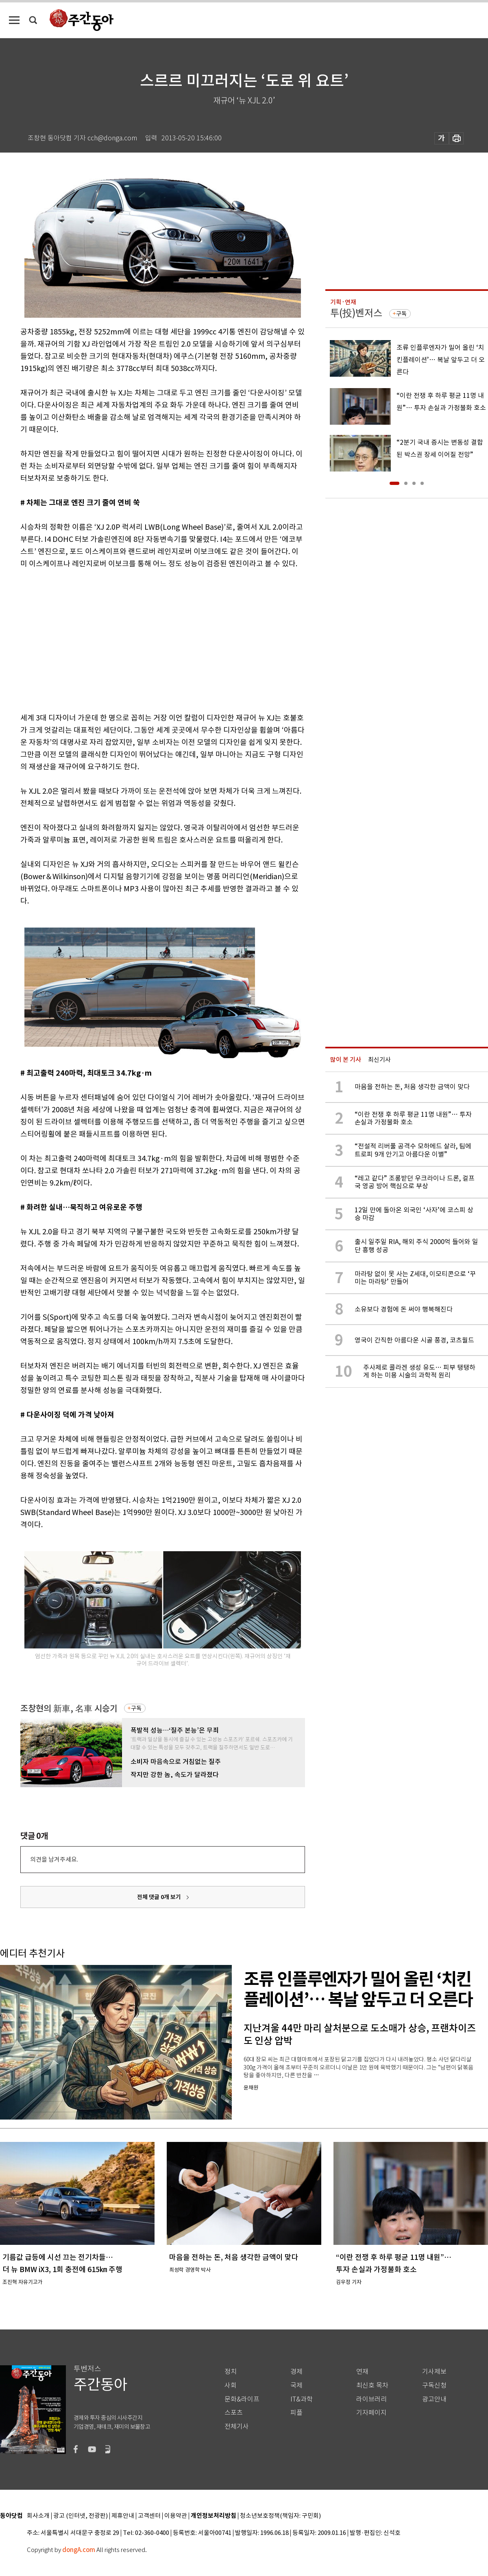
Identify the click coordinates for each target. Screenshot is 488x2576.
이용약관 (175, 2516)
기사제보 (434, 2371)
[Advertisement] (131, 639)
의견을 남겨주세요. (54, 1859)
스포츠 (233, 2413)
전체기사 (236, 2426)
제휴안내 (122, 2516)
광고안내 (434, 2399)
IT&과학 (301, 2399)
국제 (296, 2385)
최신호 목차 (372, 2385)
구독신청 (434, 2385)
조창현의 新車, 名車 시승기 (69, 1708)
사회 (230, 2385)
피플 (296, 2413)
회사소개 (38, 2516)
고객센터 (149, 2516)
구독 (136, 1708)
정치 (230, 2371)
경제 (296, 2371)
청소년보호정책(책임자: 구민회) (280, 2516)
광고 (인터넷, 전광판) (80, 2516)
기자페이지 (371, 2413)
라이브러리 (371, 2399)
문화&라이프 (241, 2399)
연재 (362, 2371)
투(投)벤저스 (356, 313)
